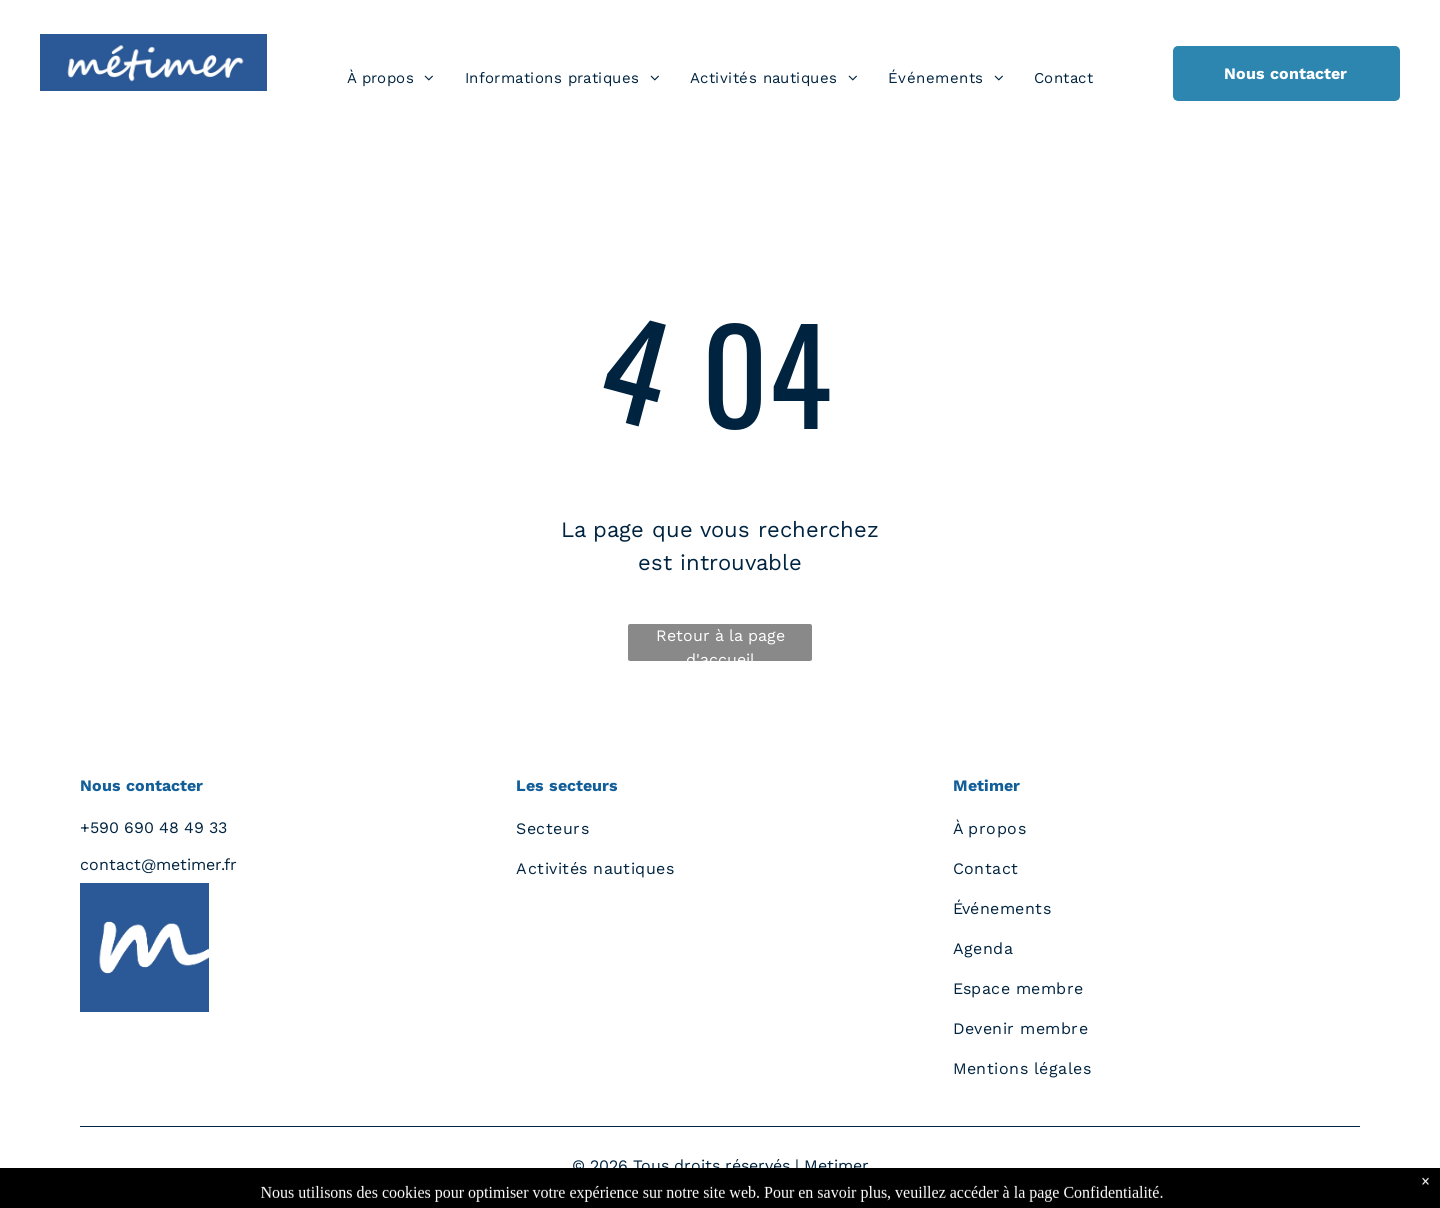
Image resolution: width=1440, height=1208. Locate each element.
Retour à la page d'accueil (720, 643)
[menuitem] (391, 78)
